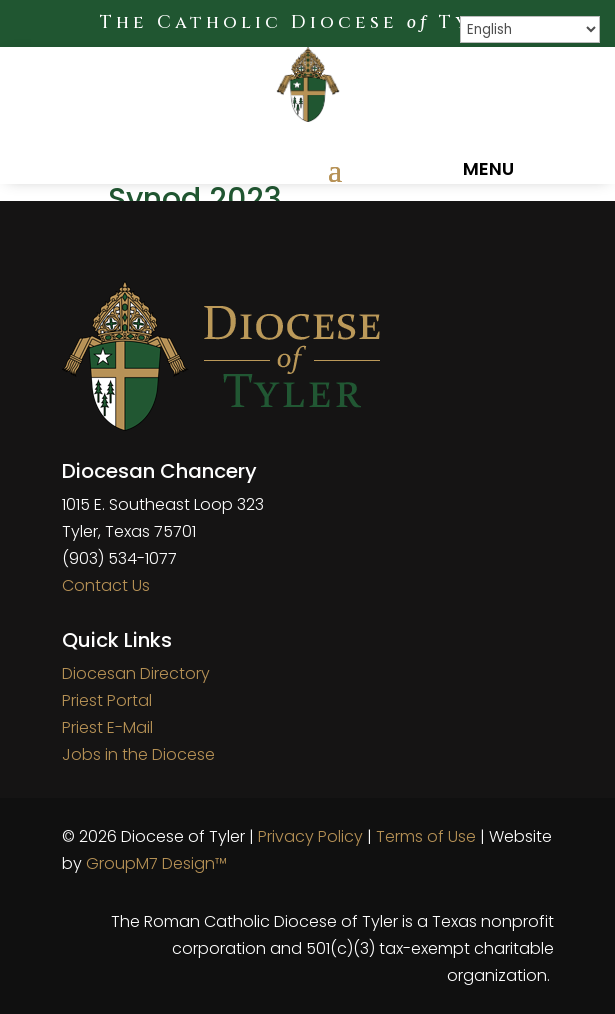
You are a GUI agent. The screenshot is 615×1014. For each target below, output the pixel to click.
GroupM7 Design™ (156, 863)
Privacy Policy (310, 836)
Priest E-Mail (107, 727)
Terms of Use (426, 836)
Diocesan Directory (136, 673)
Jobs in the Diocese (138, 754)
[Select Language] (530, 29)
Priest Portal (107, 700)
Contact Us (106, 585)
